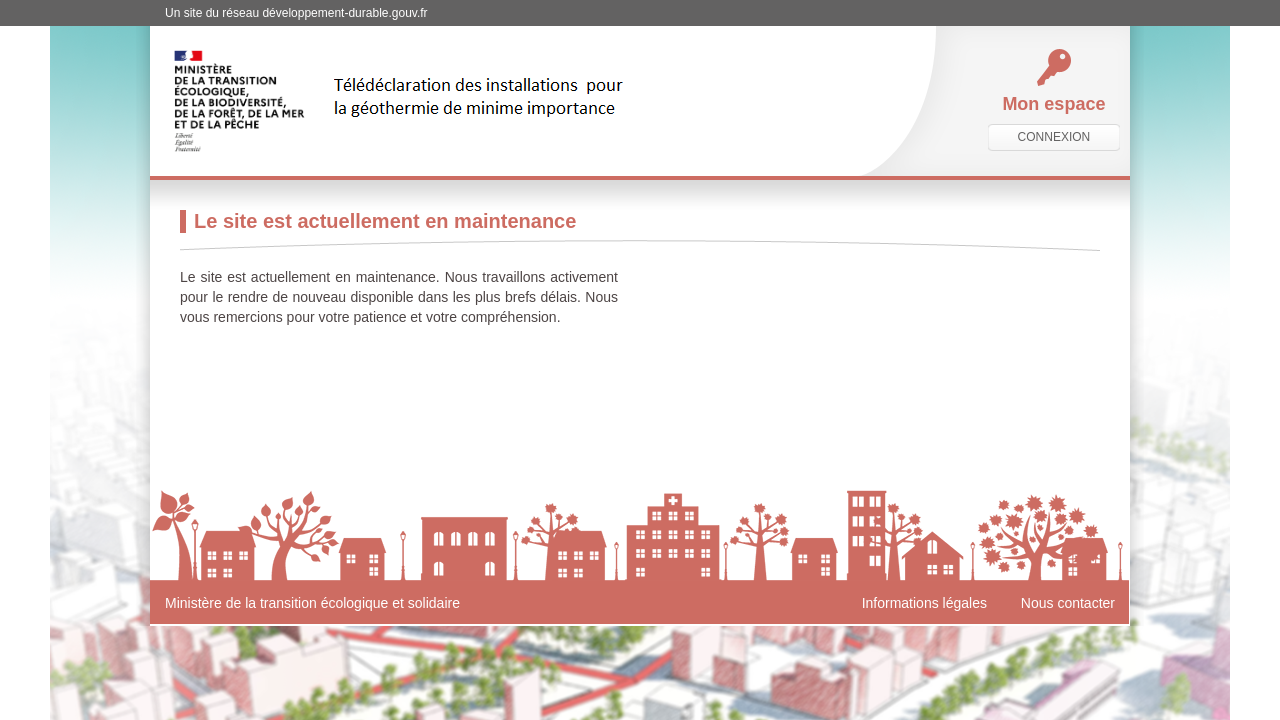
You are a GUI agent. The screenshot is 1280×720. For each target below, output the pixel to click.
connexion (1054, 137)
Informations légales (924, 603)
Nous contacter (1068, 603)
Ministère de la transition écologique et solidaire (312, 603)
